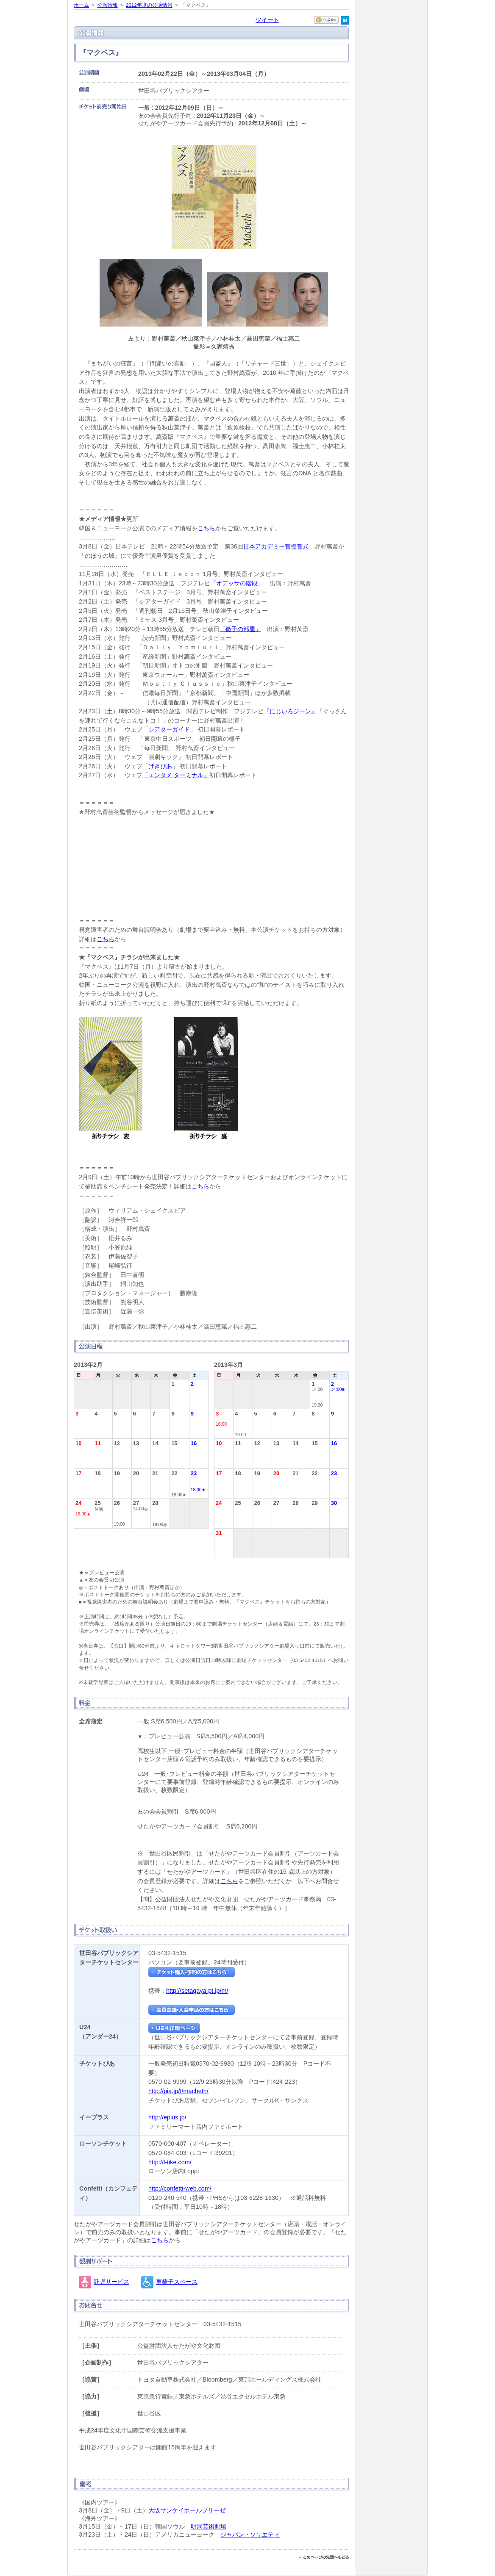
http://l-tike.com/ (170, 2162)
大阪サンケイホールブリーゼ (186, 2510)
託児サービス (111, 2281)
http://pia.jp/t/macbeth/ (178, 2091)
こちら (206, 528)
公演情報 (107, 5)
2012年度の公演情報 (149, 5)
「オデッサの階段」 (237, 583)
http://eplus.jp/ (167, 2117)
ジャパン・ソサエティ (250, 2534)
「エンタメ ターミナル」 (175, 775)
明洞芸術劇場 (208, 2526)
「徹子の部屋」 (240, 629)
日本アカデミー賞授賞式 (276, 546)
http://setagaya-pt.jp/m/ (197, 1990)
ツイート (267, 20)
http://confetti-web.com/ (179, 2188)
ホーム (81, 5)
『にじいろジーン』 (290, 711)
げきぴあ (160, 766)
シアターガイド (169, 729)
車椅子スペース (176, 2281)
